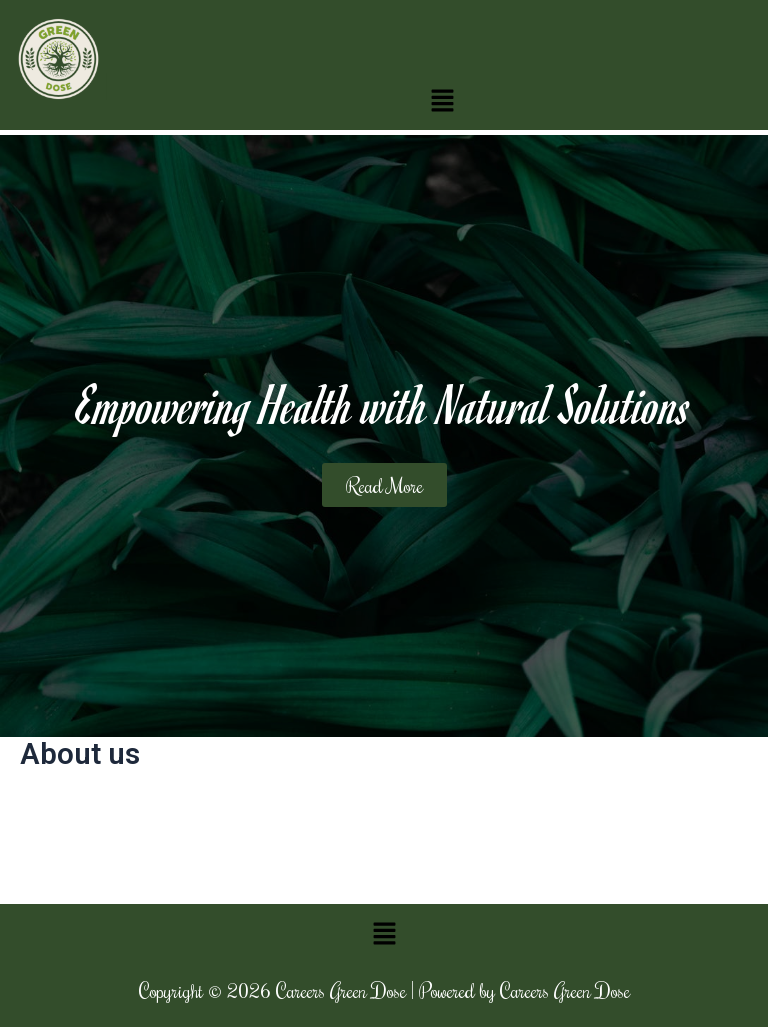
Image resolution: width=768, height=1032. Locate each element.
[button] (443, 100)
